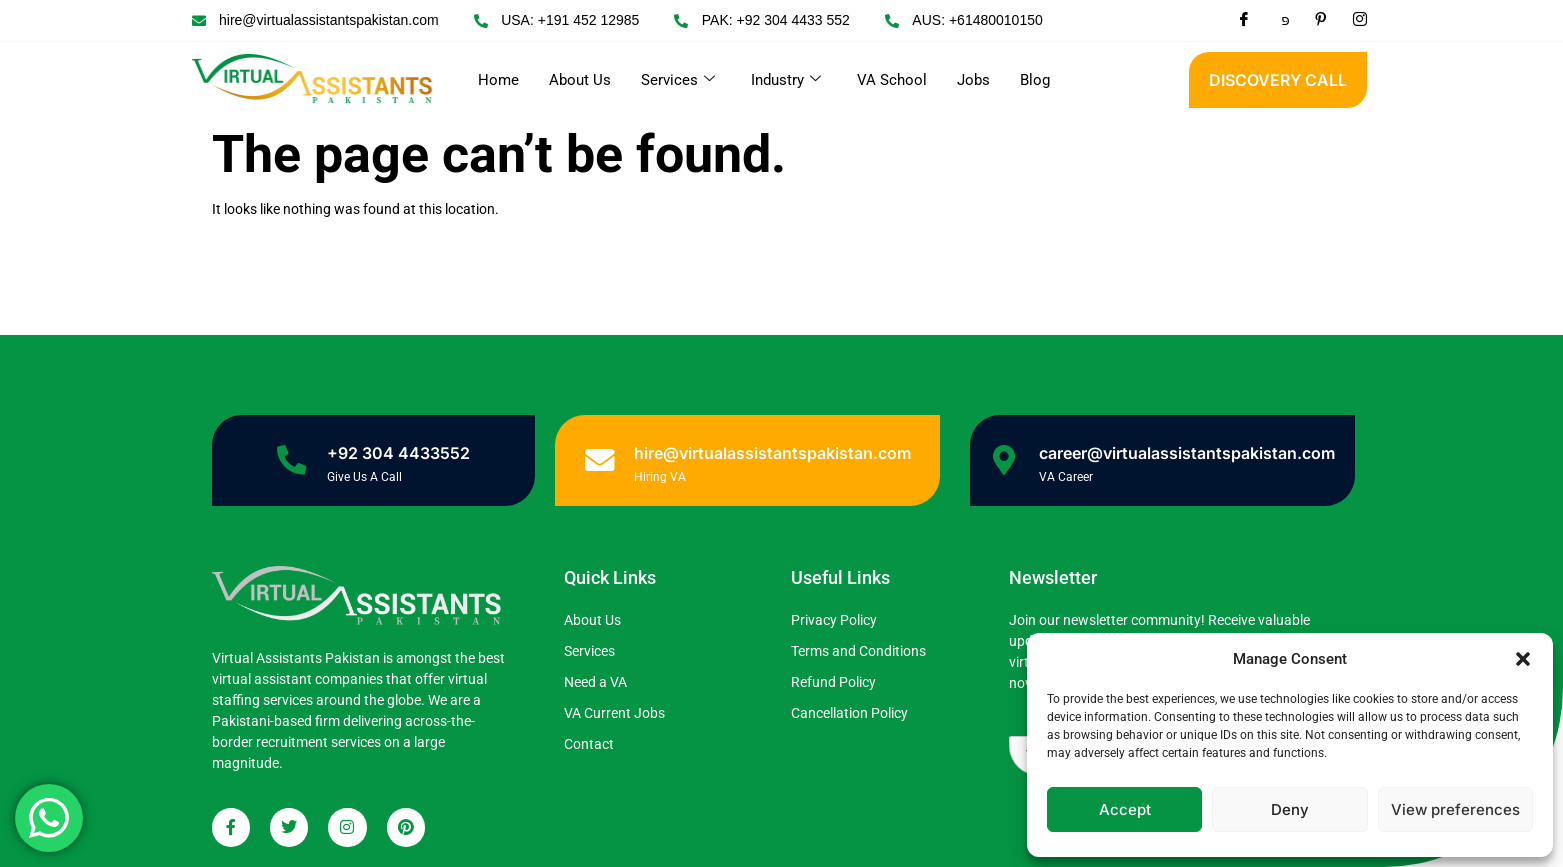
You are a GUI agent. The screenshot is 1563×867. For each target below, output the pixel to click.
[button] (1523, 659)
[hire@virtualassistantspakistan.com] (599, 460)
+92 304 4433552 (398, 453)
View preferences (1455, 809)
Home (498, 80)
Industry (786, 80)
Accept (1125, 809)
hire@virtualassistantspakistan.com (772, 453)
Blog (1035, 80)
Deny (1290, 809)
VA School (892, 80)
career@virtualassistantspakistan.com (1188, 453)
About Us (580, 80)
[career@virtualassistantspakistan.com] (1005, 460)
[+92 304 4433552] (292, 460)
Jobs (973, 80)
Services (678, 80)
